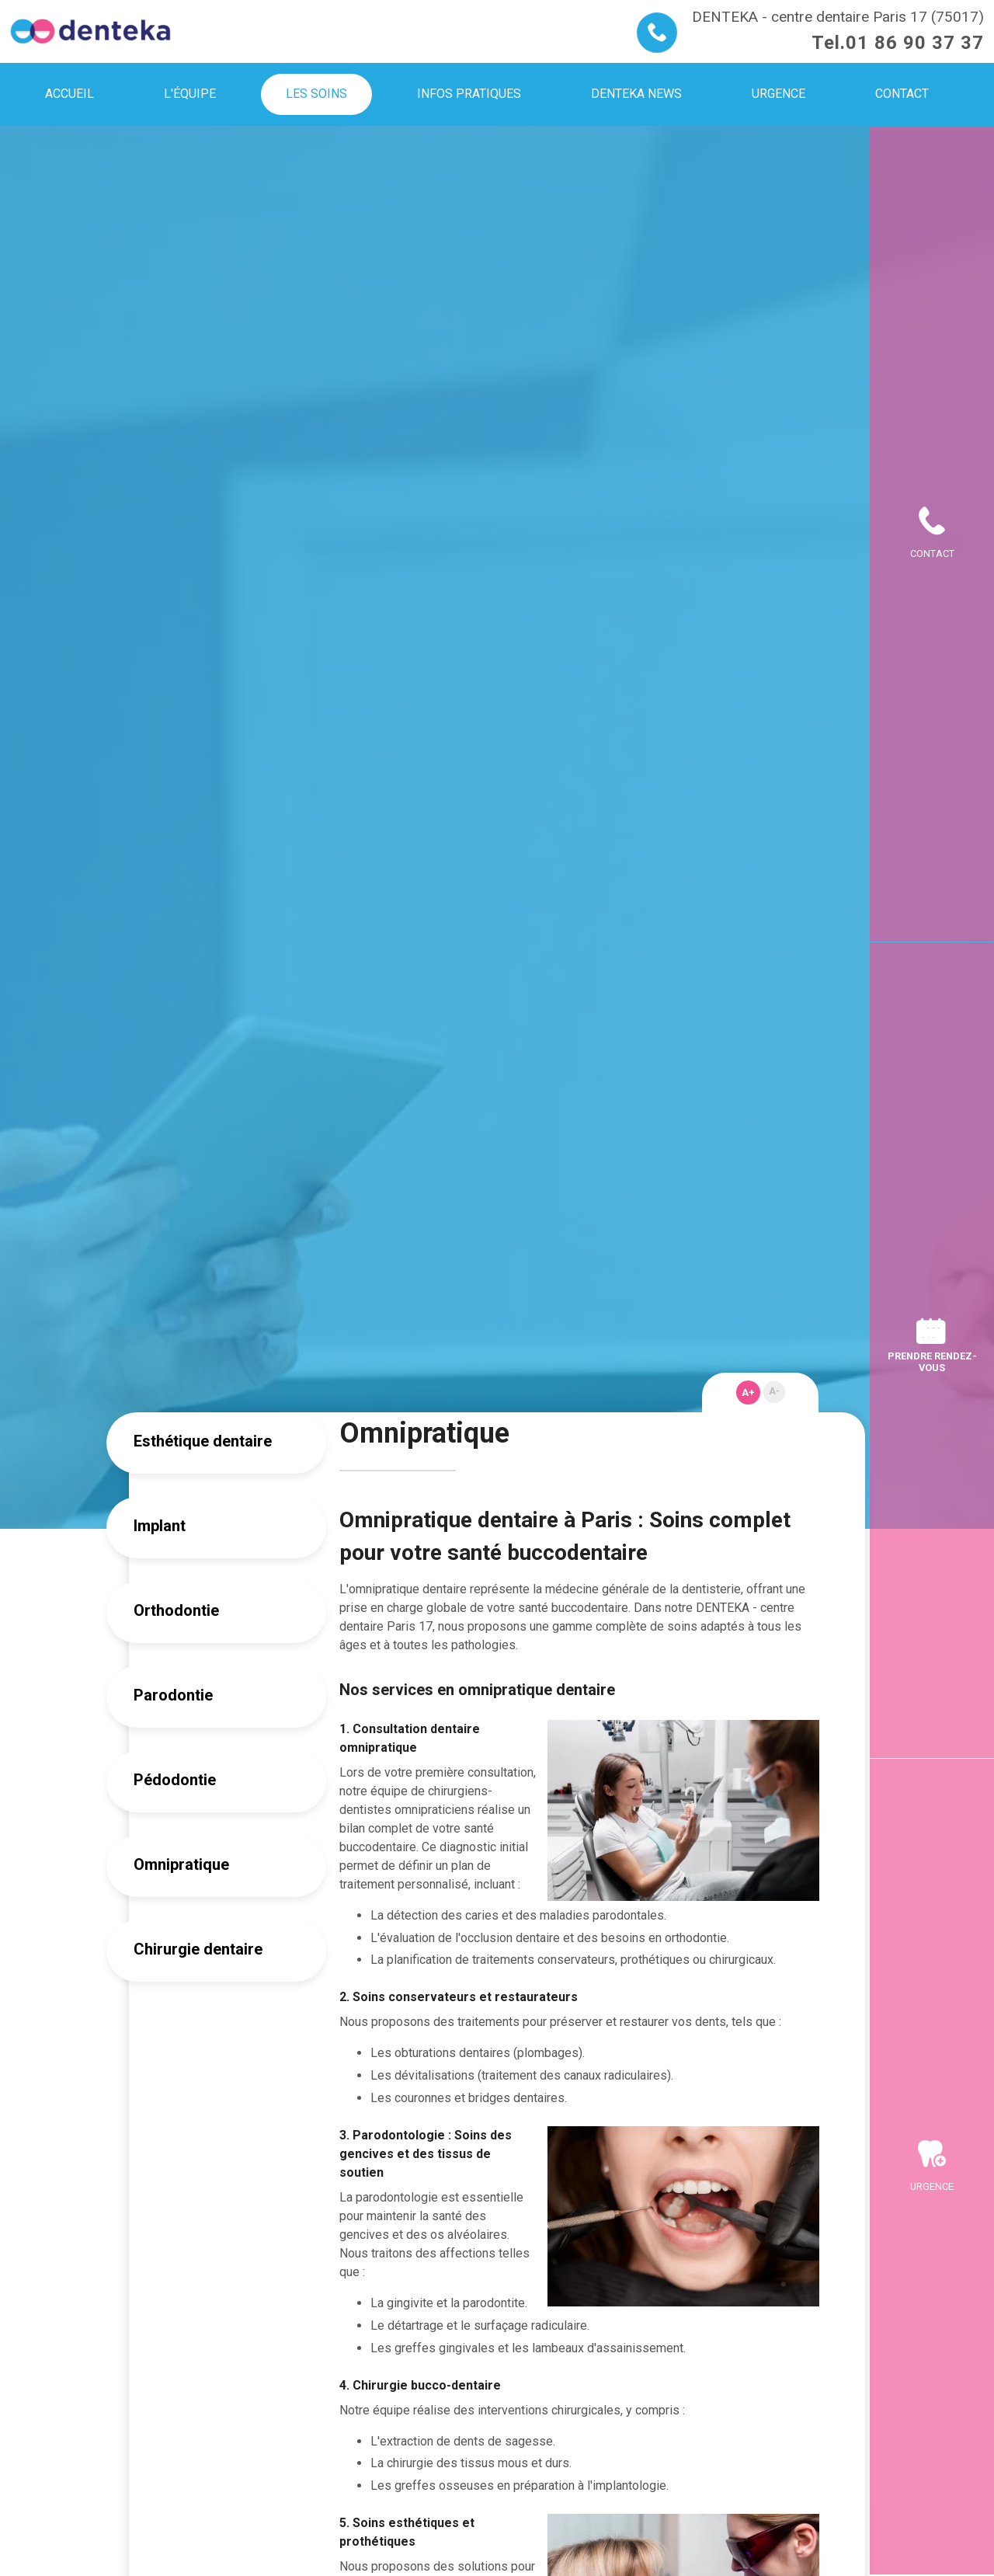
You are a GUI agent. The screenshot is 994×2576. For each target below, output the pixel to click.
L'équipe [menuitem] (190, 93)
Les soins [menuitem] (316, 93)
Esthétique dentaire (203, 1441)
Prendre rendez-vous (932, 1361)
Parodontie (173, 1695)
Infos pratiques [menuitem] (469, 93)
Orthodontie (176, 1610)
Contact (932, 553)
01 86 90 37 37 (915, 43)
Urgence (932, 2186)
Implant (160, 1525)
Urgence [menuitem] (778, 93)
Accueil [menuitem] (69, 93)
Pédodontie (175, 1779)
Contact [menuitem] (902, 93)
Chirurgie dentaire (198, 1949)
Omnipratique (181, 1864)
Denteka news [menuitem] (636, 93)
